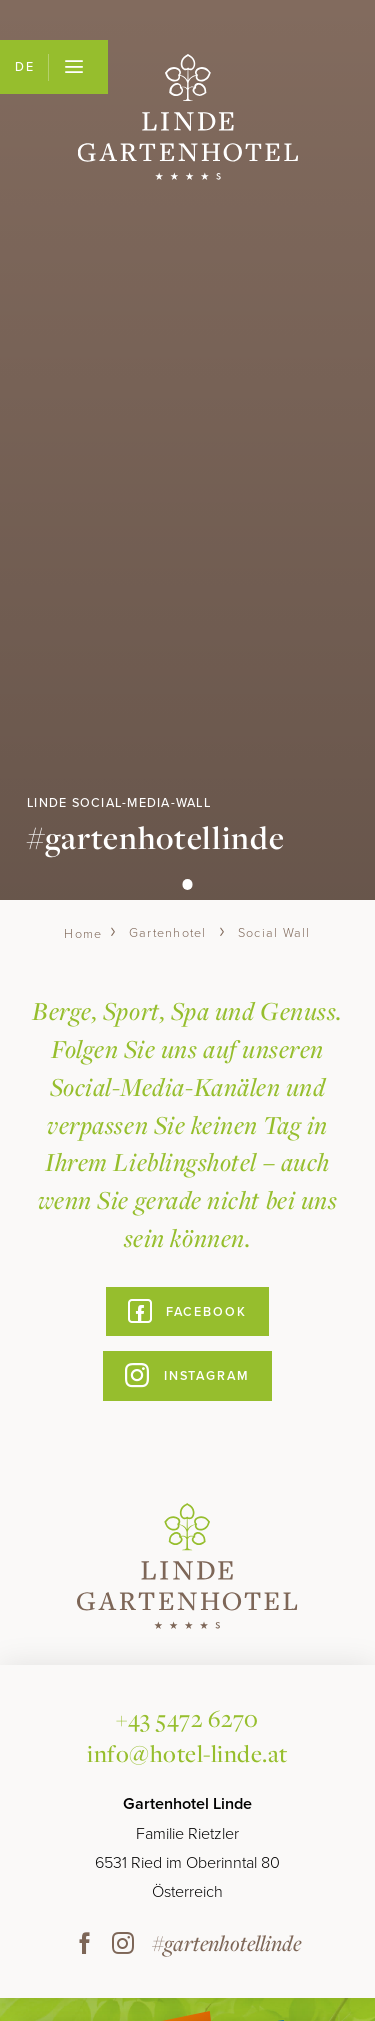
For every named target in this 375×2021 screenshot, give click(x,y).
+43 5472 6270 (187, 1718)
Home (83, 933)
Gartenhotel (168, 933)
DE (24, 66)
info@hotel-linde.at (187, 1753)
